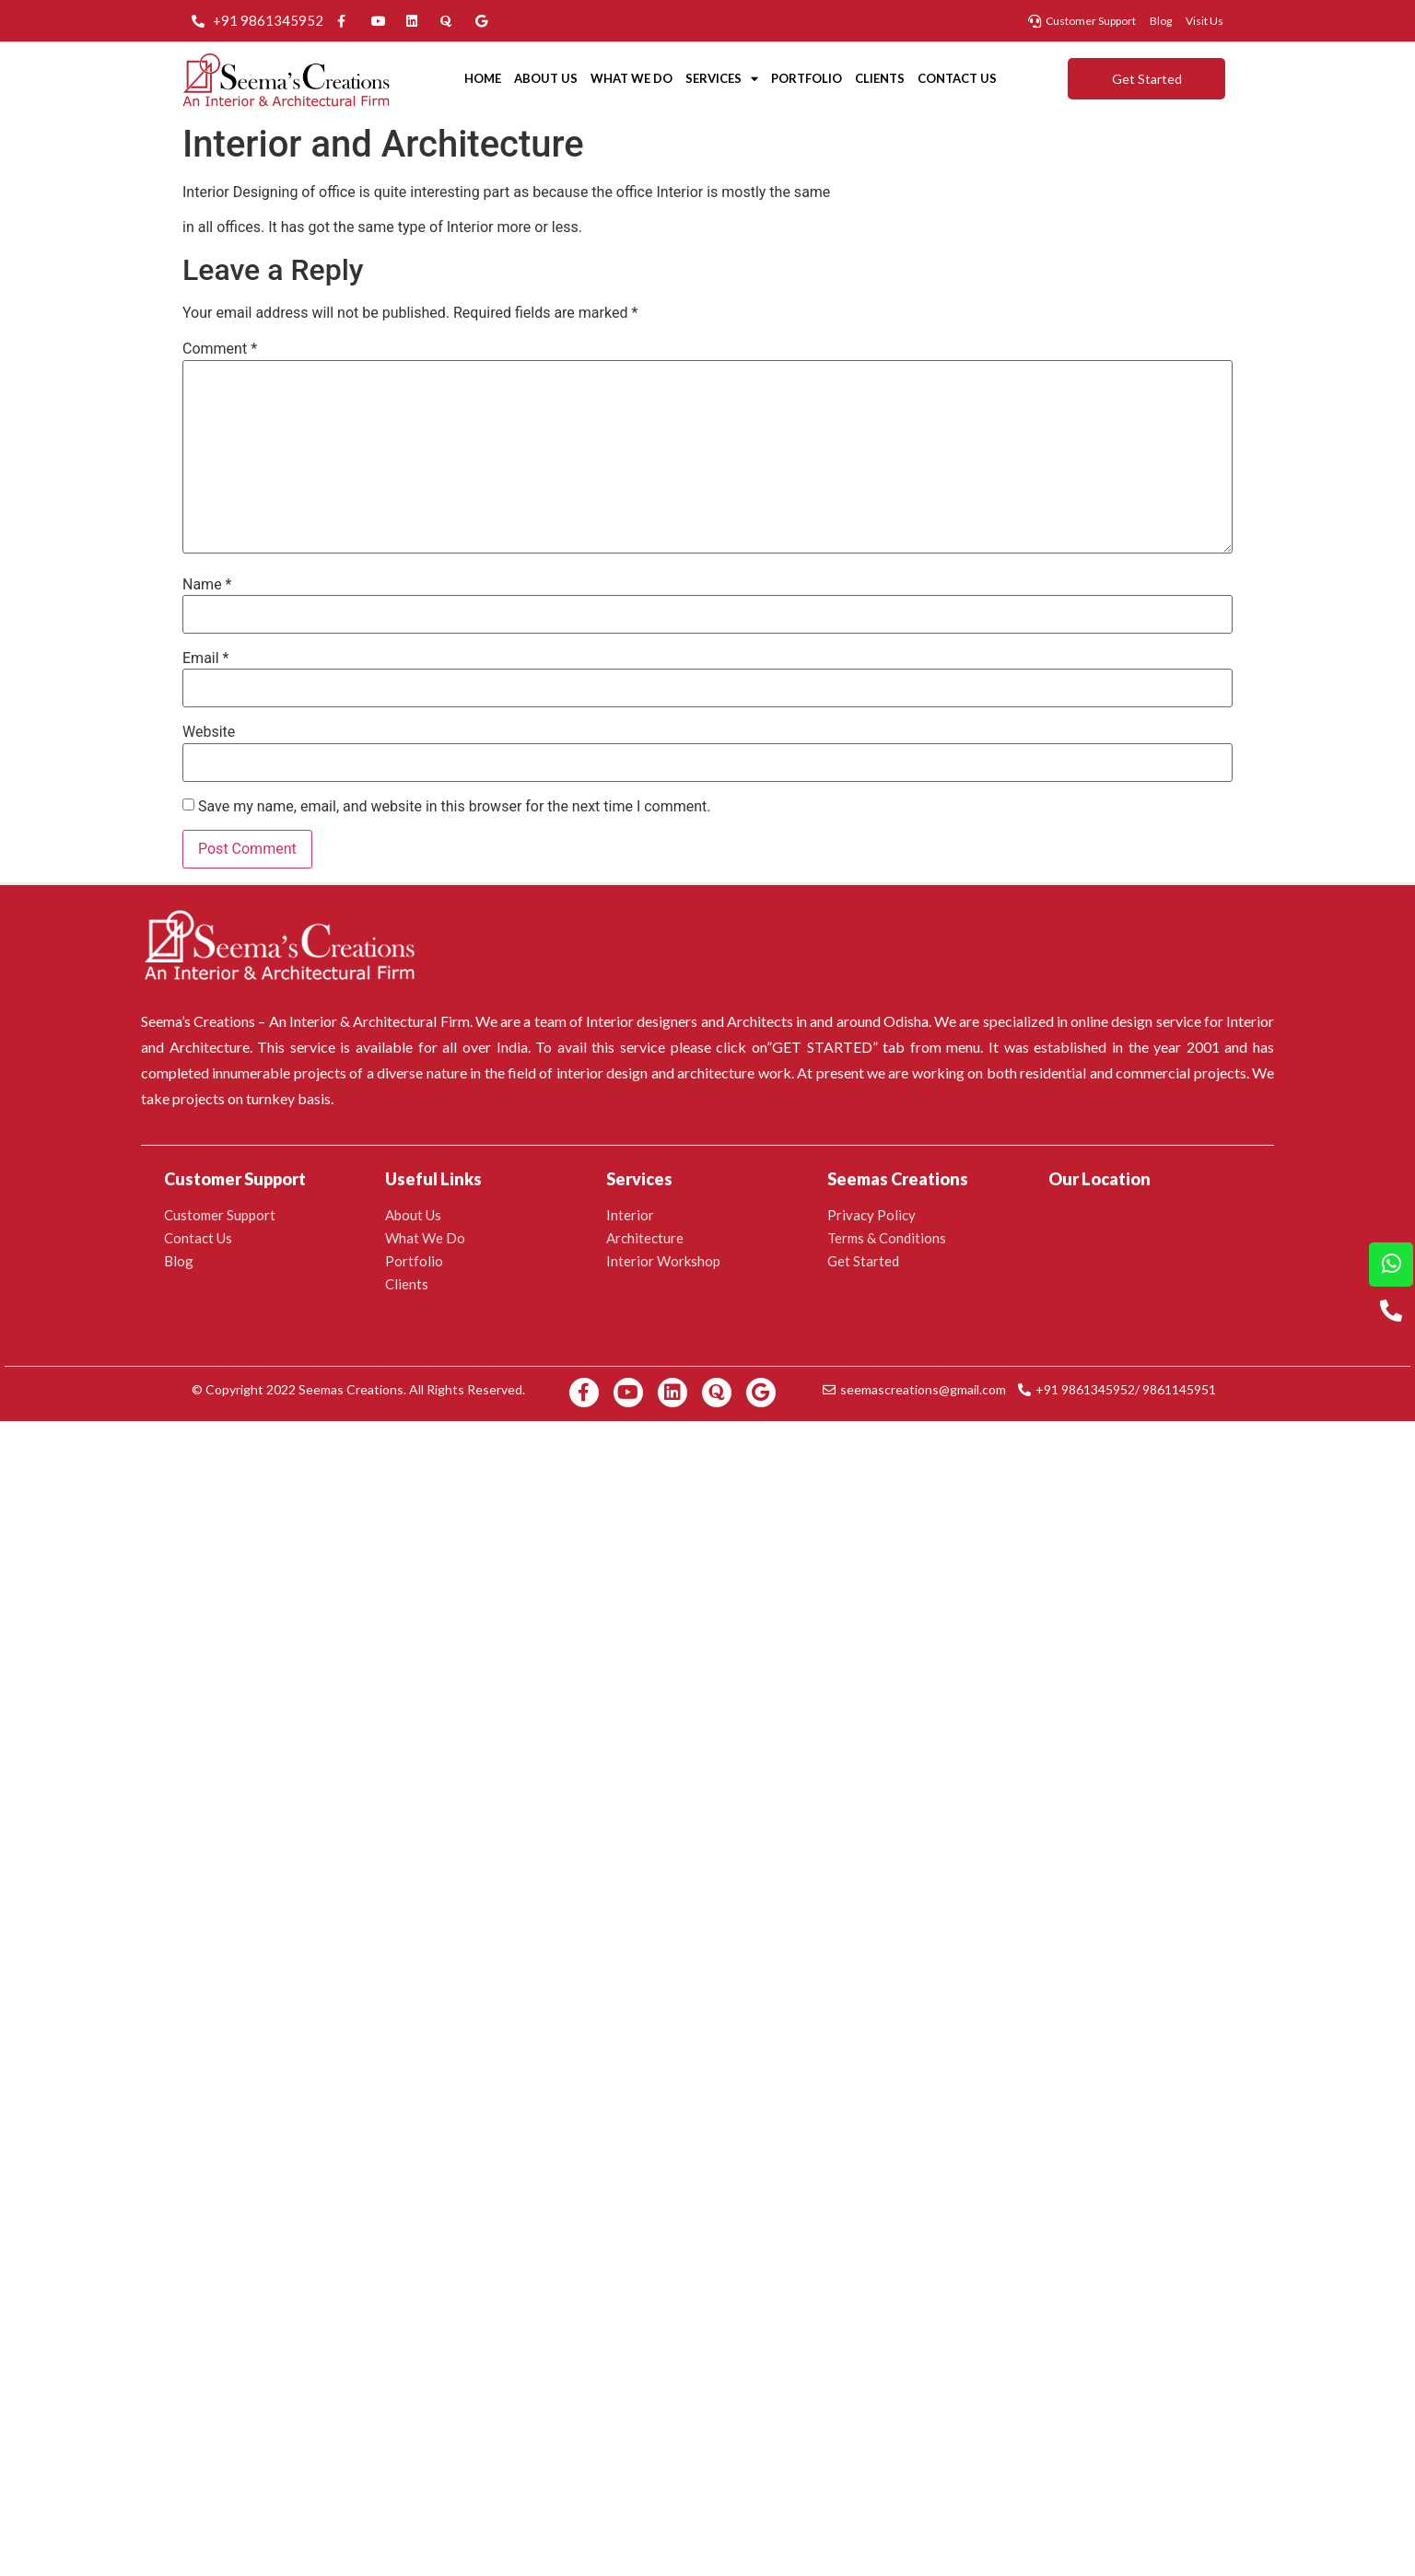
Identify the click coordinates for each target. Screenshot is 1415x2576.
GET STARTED (822, 1046)
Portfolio (806, 78)
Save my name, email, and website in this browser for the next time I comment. (454, 806)
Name (207, 584)
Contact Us (957, 78)
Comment (219, 349)
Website (208, 732)
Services (721, 79)
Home (482, 78)
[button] (1146, 78)
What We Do (631, 78)
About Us (546, 78)
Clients (880, 78)
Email (205, 658)
